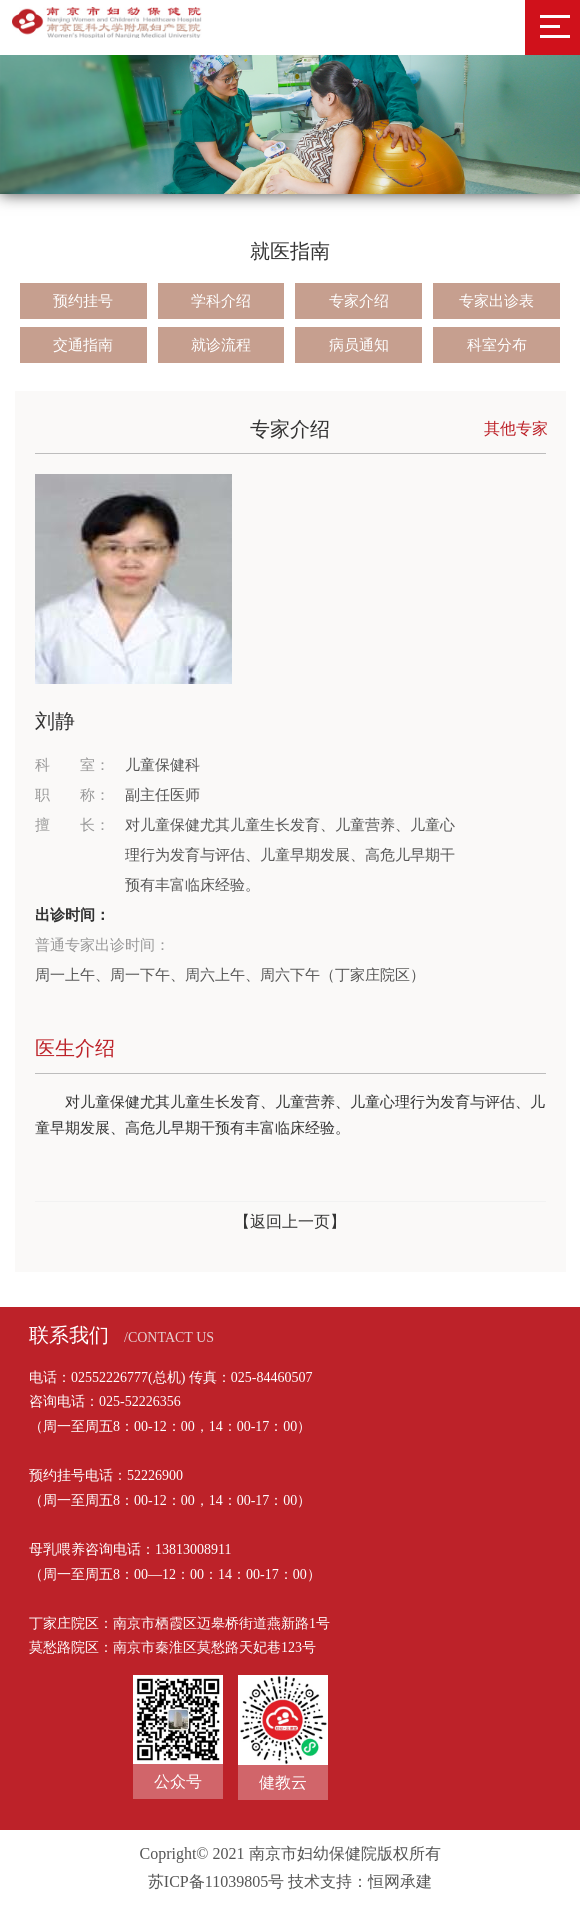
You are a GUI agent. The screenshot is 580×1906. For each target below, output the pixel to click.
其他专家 (516, 428)
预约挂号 (83, 301)
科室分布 (497, 345)
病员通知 (359, 345)
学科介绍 (221, 301)
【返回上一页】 (290, 1221)
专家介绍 (359, 301)
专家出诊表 (496, 301)
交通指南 (83, 345)
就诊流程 (221, 345)
